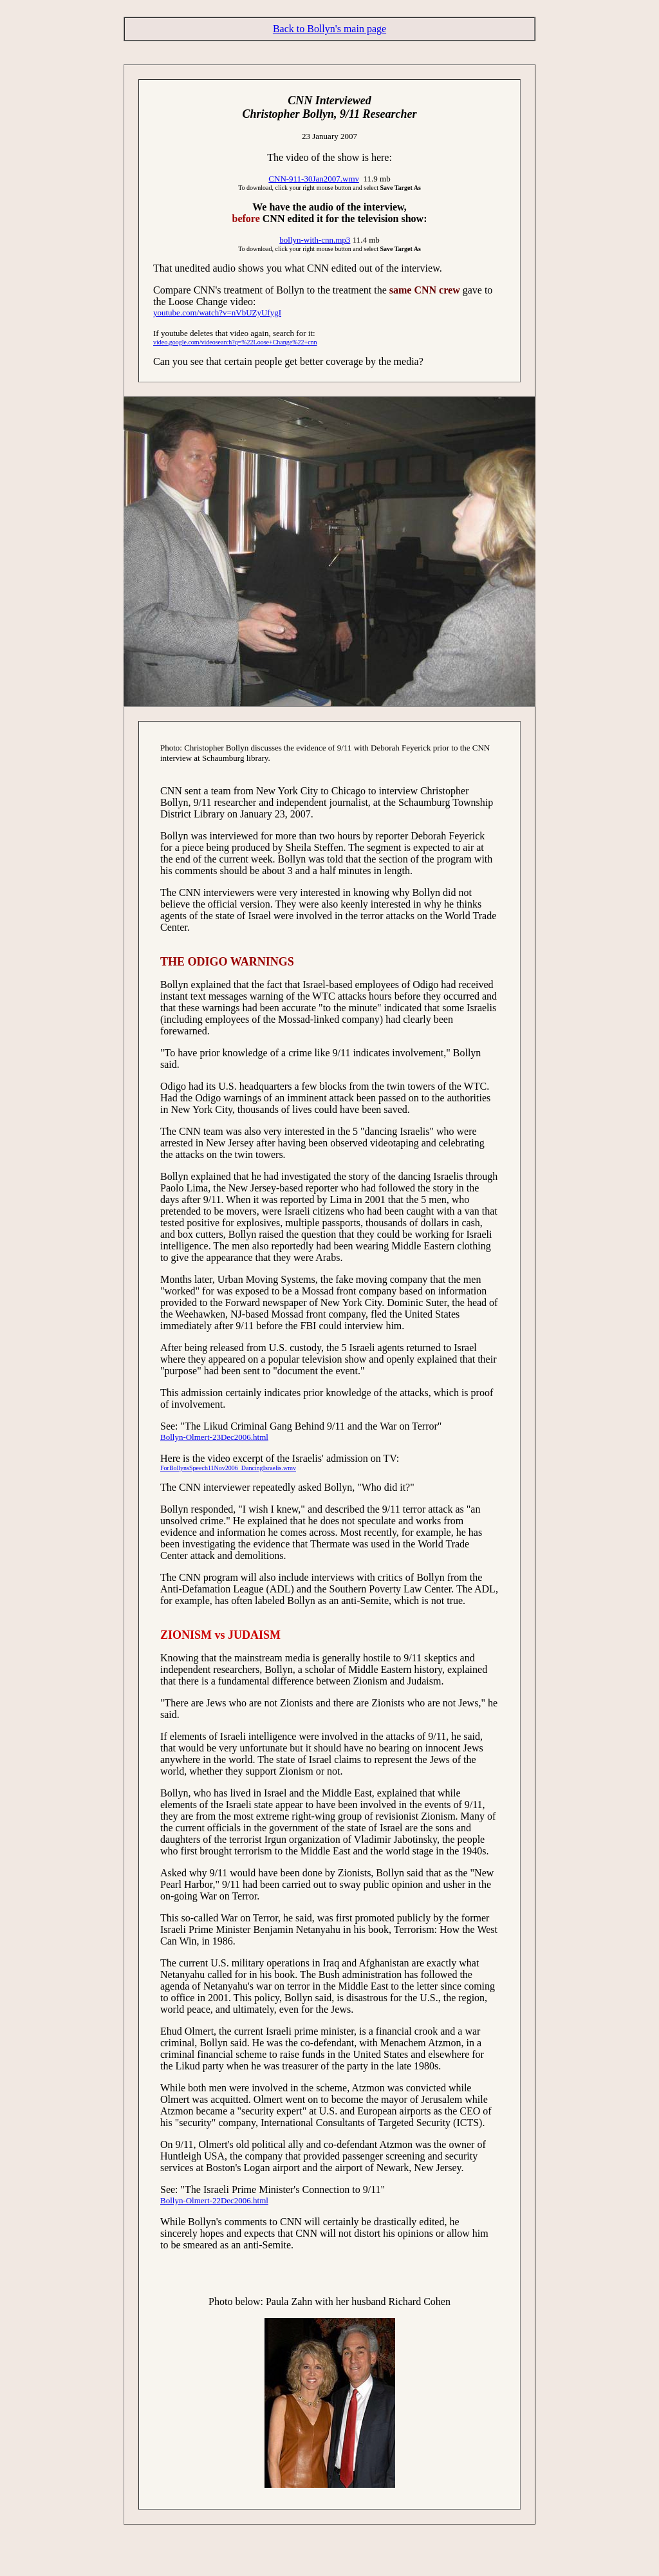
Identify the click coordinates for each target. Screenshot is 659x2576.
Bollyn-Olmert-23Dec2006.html (214, 1437)
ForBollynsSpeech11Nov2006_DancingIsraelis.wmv (228, 1467)
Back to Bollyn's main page (329, 28)
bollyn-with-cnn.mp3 (314, 240)
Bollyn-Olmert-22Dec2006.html (214, 2200)
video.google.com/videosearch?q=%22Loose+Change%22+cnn (235, 342)
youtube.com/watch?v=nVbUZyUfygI (217, 312)
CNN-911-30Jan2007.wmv (313, 178)
